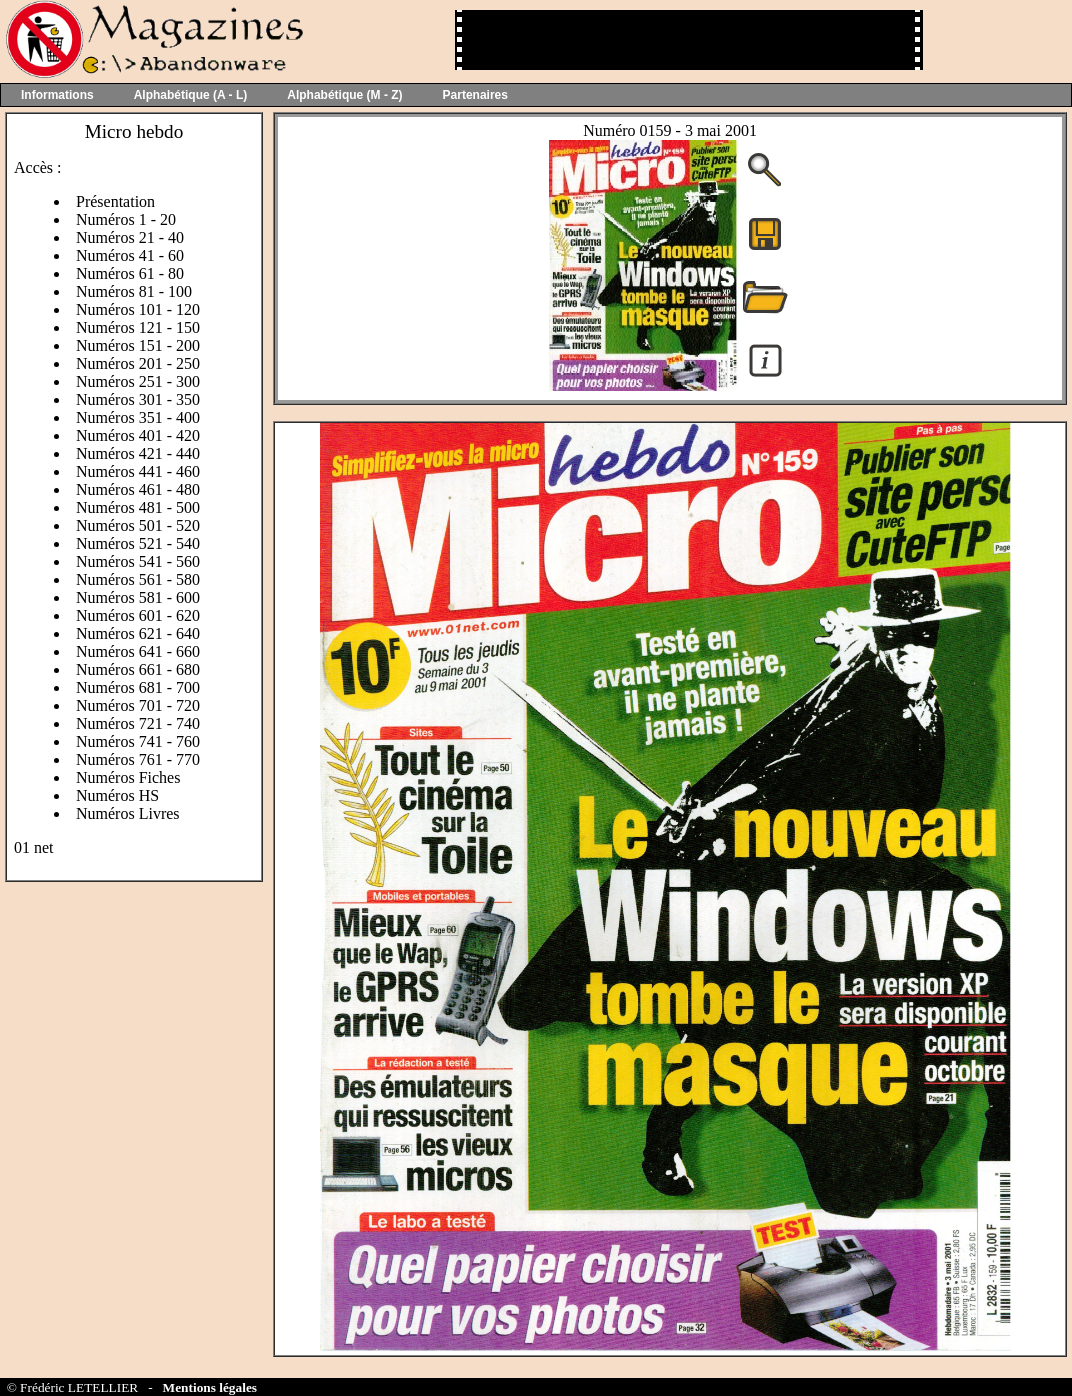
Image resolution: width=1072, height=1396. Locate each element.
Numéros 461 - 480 (138, 489)
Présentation (115, 201)
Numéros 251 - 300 (138, 381)
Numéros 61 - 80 (130, 273)
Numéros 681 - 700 (138, 687)
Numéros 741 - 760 (138, 741)
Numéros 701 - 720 (138, 705)
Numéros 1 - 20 (126, 219)
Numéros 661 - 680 (138, 669)
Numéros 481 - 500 (138, 507)
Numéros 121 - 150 (138, 327)
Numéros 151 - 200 (138, 345)
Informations (57, 95)
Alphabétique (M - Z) (344, 95)
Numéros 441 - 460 (138, 471)
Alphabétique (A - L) (191, 95)
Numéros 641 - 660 (138, 651)
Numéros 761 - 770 (138, 759)
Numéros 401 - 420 (138, 435)
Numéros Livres (128, 813)
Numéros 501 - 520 (138, 525)
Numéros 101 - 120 (138, 309)
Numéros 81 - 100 (134, 291)
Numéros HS (117, 795)
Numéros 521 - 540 (138, 543)
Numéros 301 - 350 (138, 399)
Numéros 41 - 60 (130, 255)
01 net (34, 847)
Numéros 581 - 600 (138, 597)
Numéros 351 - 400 (138, 417)
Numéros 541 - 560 (138, 561)
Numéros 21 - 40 (130, 237)
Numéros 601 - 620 (138, 615)
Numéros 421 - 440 (138, 453)
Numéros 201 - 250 (138, 363)
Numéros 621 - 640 (138, 633)
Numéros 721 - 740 (138, 723)
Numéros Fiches (128, 777)
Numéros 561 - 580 (138, 579)
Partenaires (475, 95)
